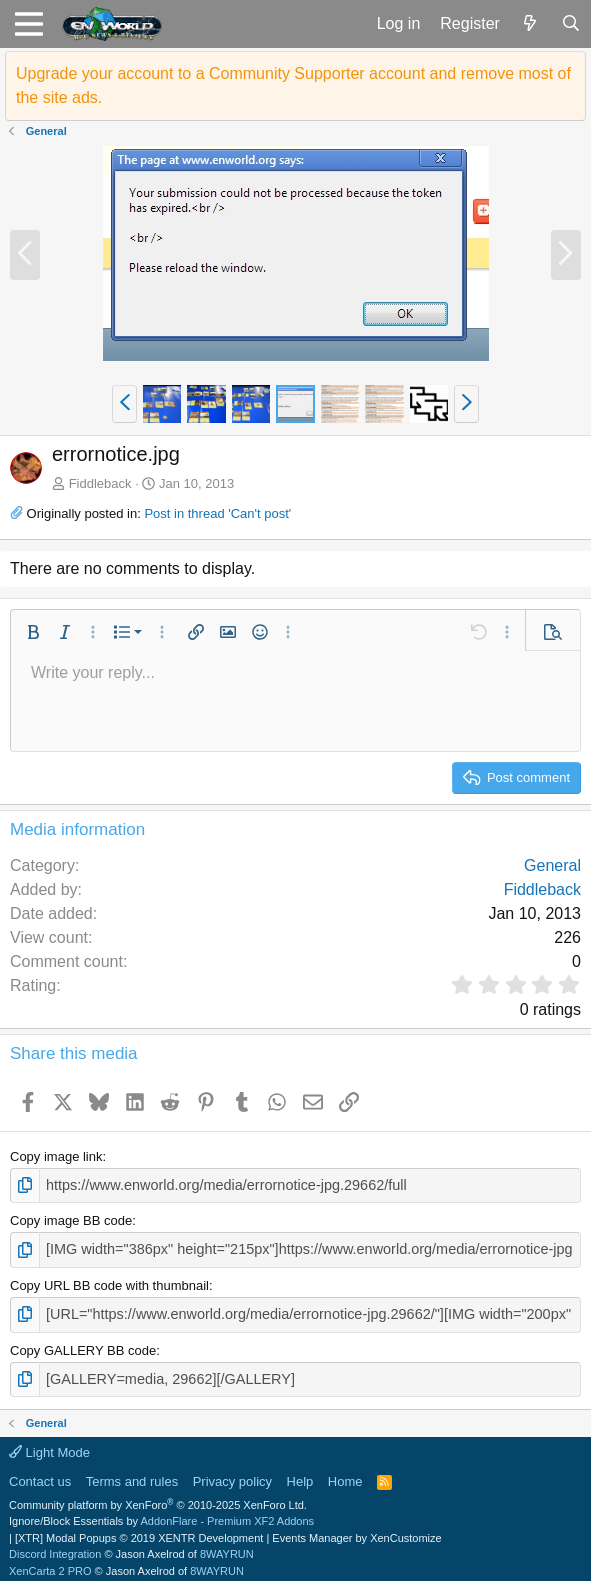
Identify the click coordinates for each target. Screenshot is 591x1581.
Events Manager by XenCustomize (356, 1530)
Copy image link (56, 1156)
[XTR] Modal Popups (139, 1530)
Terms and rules (132, 1473)
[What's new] (530, 24)
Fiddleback (100, 483)
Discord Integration (55, 1546)
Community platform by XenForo (158, 1497)
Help (300, 1473)
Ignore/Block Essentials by (161, 1513)
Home (345, 1473)
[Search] (570, 24)
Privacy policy (232, 1473)
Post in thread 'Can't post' (217, 513)
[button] (28, 24)
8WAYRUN (227, 1546)
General (552, 865)
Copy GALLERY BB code (83, 1343)
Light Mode (49, 1444)
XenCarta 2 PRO (50, 1563)
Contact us (40, 1473)
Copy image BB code (71, 1218)
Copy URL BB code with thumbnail (109, 1281)
